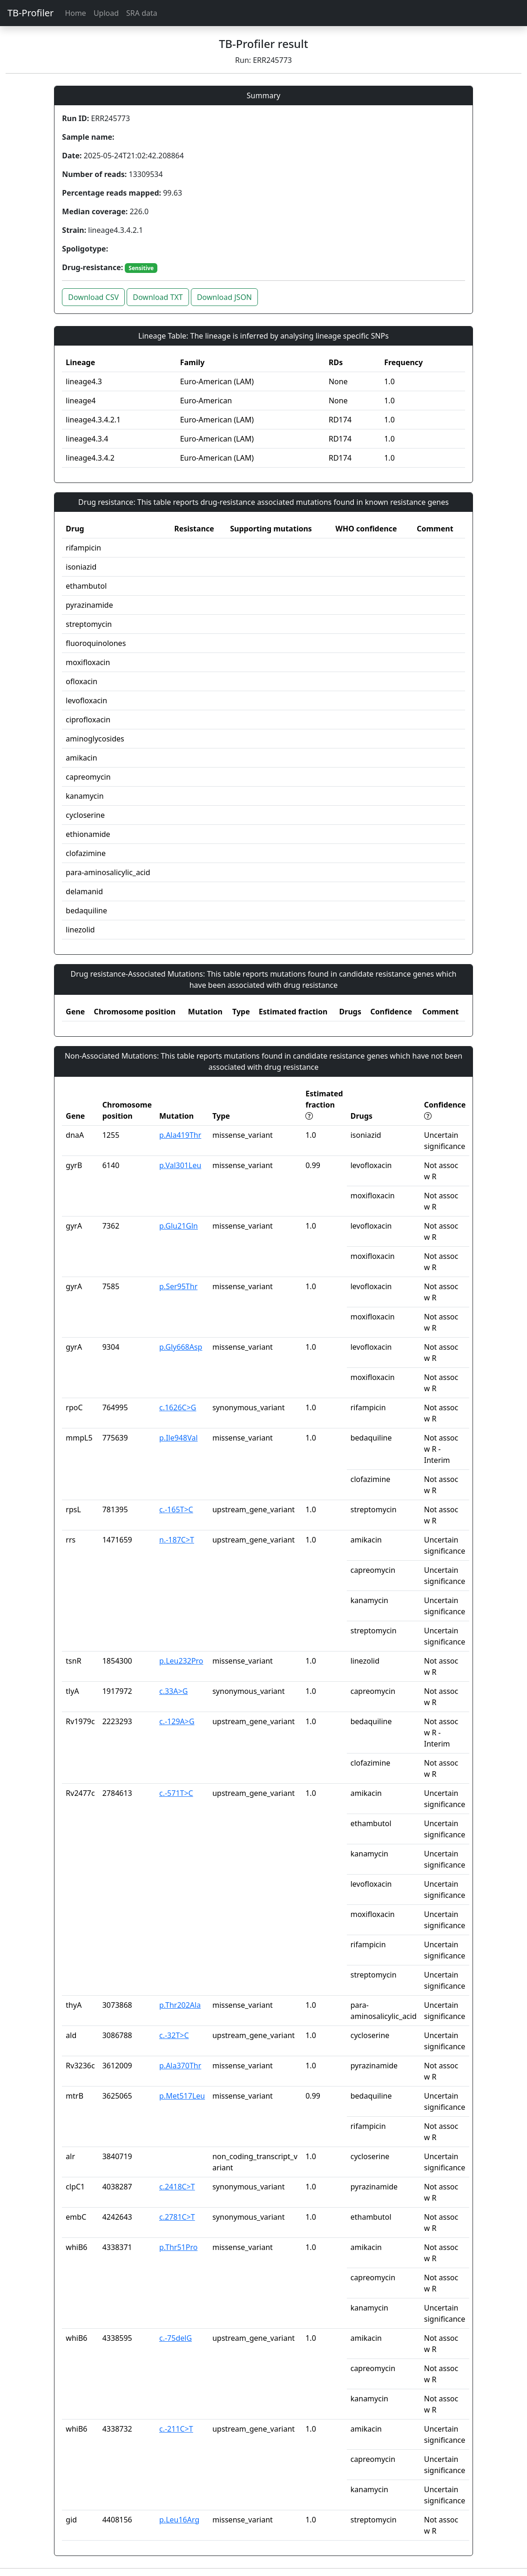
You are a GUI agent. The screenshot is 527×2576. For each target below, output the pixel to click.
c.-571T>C (176, 1793)
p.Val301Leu (180, 1165)
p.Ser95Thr (178, 1286)
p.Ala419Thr (180, 1135)
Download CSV (93, 297)
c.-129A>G (177, 1721)
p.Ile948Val (178, 1438)
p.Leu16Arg (179, 2520)
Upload (106, 13)
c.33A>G (173, 1691)
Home (75, 13)
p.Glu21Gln (178, 1226)
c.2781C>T (177, 2217)
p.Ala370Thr (180, 2065)
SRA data (141, 13)
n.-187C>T (176, 1540)
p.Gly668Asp (180, 1347)
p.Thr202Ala (180, 2005)
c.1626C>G (177, 1407)
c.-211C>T (176, 2429)
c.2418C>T (177, 2187)
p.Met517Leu (182, 2096)
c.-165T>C (176, 1509)
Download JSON (224, 297)
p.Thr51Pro (178, 2247)
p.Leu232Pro (181, 1661)
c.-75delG (175, 2338)
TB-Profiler (30, 13)
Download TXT (157, 297)
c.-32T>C (174, 2035)
